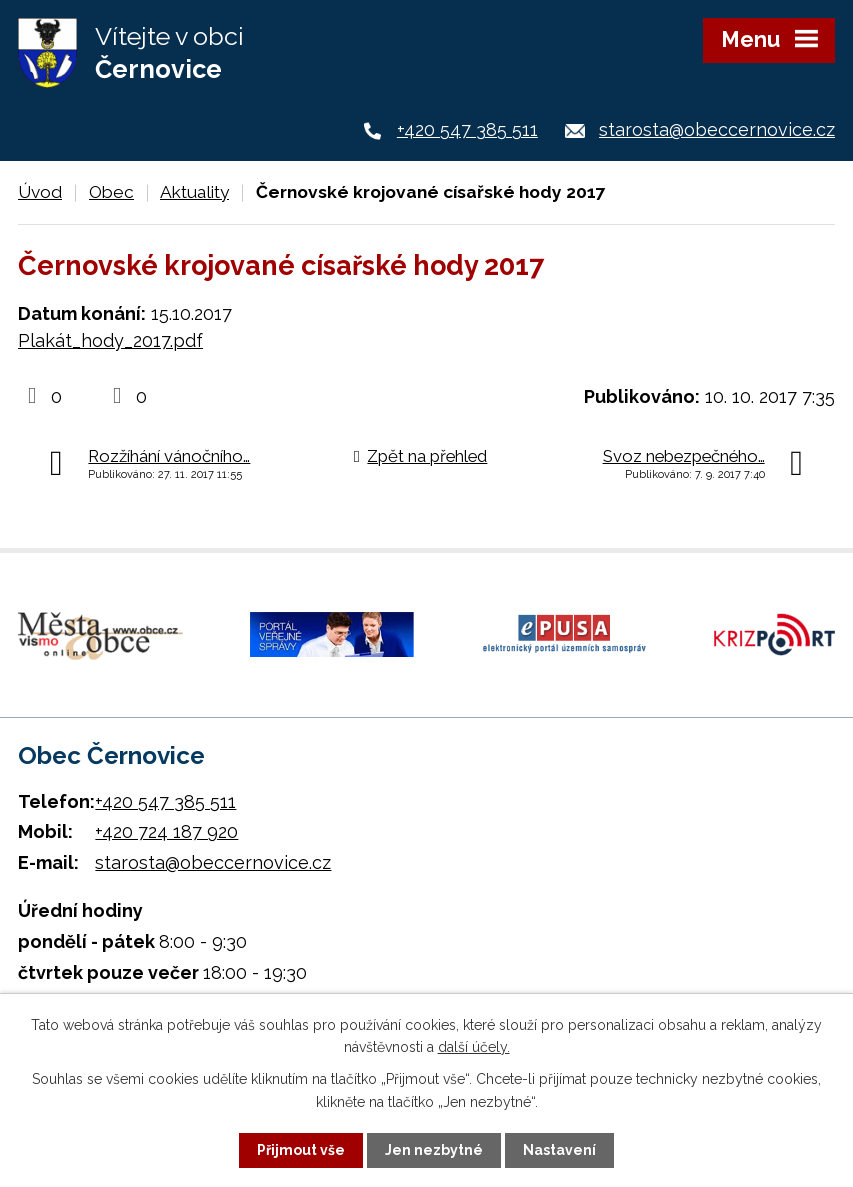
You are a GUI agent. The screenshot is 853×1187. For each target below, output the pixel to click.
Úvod (40, 192)
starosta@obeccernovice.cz (717, 129)
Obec (111, 192)
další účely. (474, 1047)
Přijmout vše (301, 1150)
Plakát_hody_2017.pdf (110, 340)
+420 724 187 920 (166, 831)
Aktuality (194, 192)
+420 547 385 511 (467, 129)
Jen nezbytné (434, 1150)
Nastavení (559, 1150)
